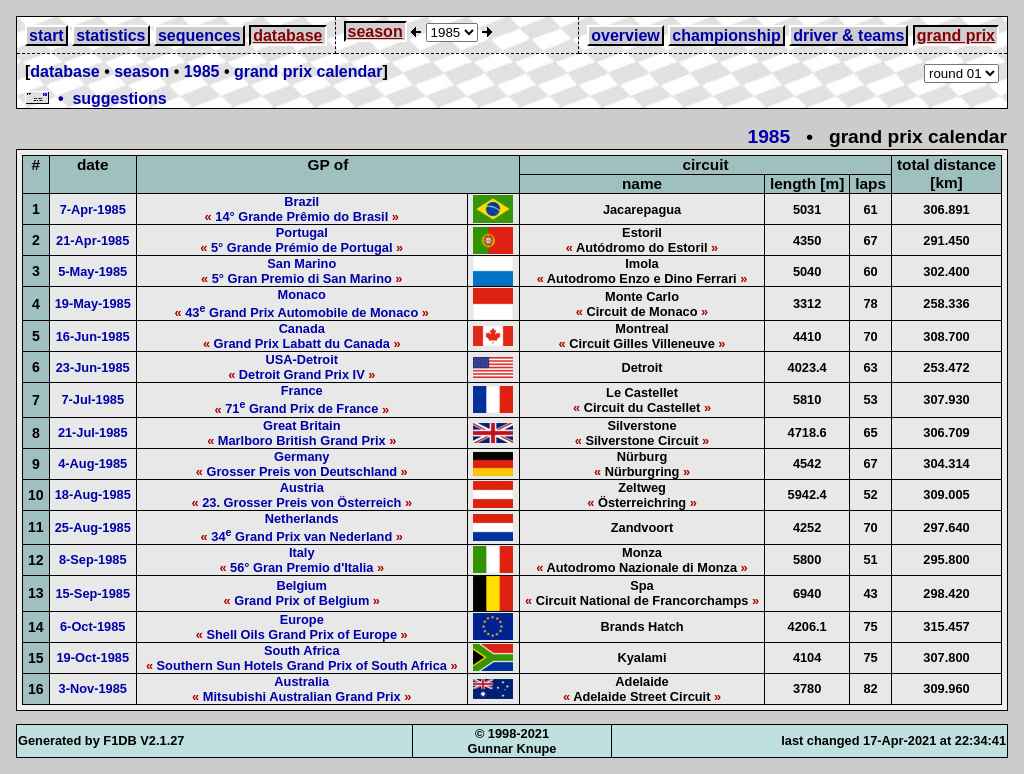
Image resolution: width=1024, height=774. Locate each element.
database (287, 35)
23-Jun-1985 (93, 367)
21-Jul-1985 (93, 432)
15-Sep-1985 (92, 593)
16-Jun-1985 (93, 336)
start (46, 35)
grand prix (956, 35)
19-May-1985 (93, 303)
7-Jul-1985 (92, 399)
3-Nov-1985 (93, 688)
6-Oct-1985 (92, 626)
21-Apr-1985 (92, 240)
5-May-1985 (92, 271)
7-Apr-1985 (93, 209)
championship (726, 35)
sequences (199, 35)
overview (625, 35)
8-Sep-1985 (93, 559)
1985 (202, 71)
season (375, 31)
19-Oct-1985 (92, 657)
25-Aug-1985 (93, 527)
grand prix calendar (308, 71)
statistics (110, 35)
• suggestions (96, 98)
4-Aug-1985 (92, 463)
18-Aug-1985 (93, 494)
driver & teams (848, 35)
